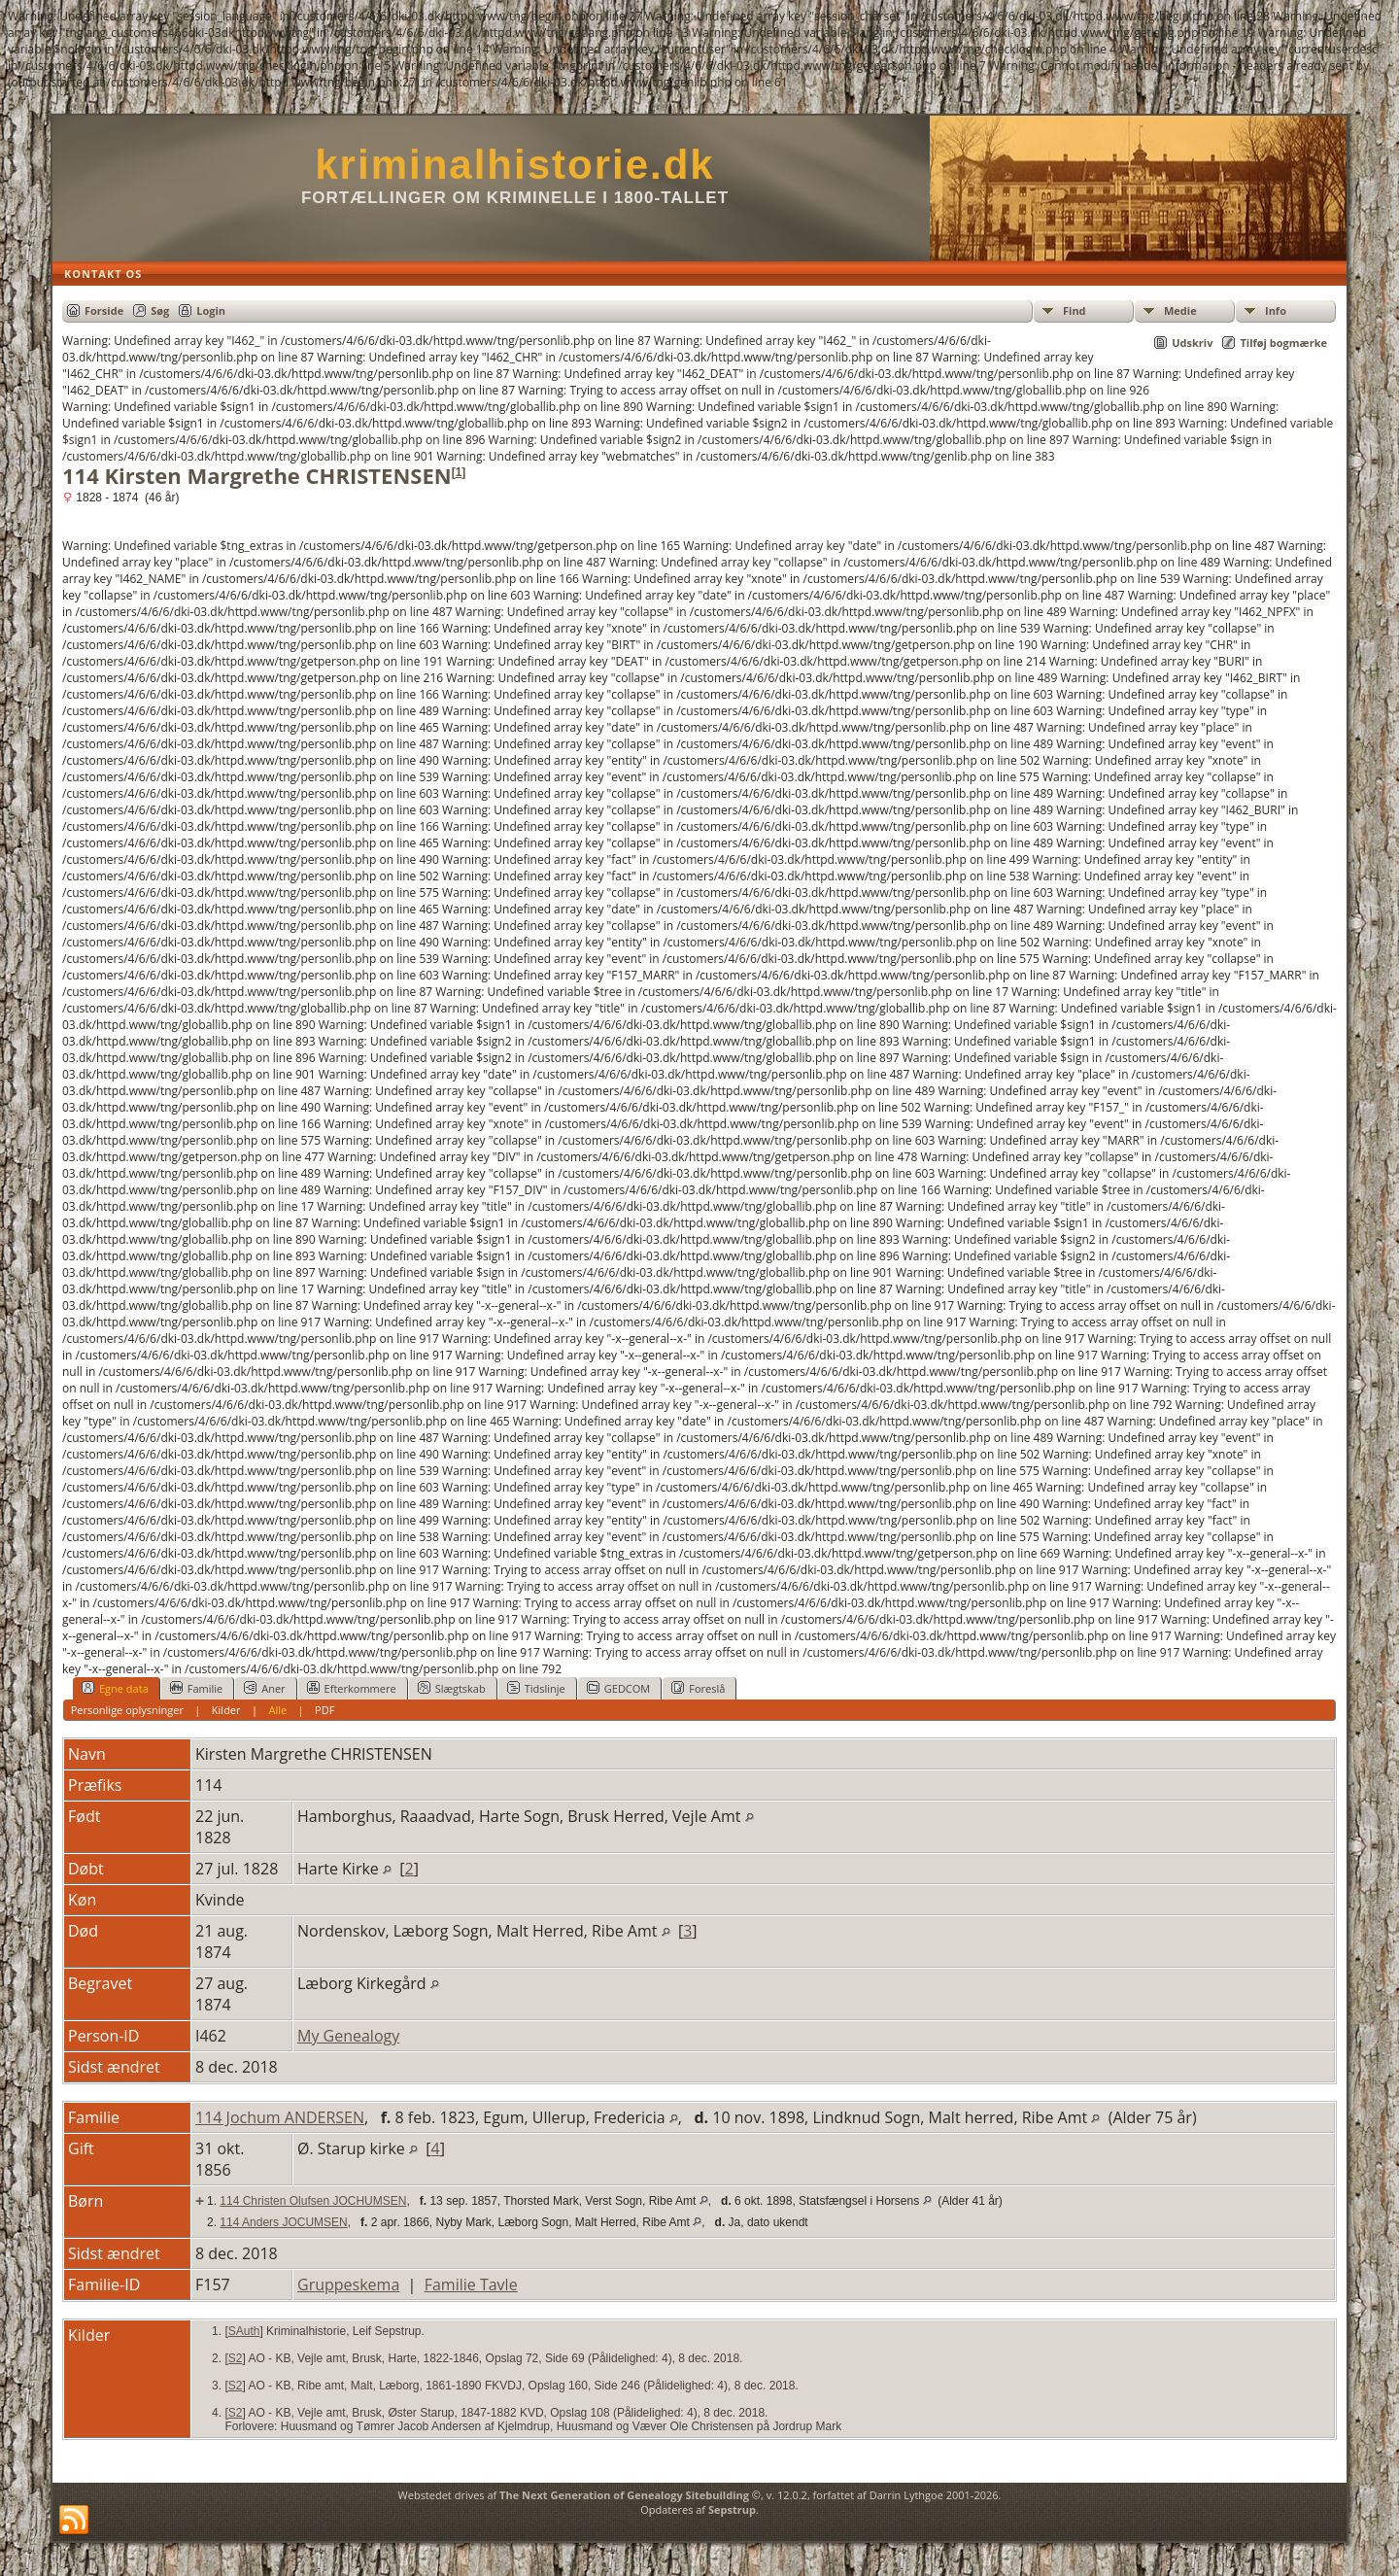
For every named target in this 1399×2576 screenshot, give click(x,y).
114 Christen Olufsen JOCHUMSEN (313, 2201)
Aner (264, 1688)
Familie (196, 1688)
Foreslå (698, 1688)
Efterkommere (351, 1688)
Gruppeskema (348, 2284)
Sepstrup (732, 2509)
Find (1074, 310)
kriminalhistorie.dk (514, 165)
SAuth (244, 2331)
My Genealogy (348, 2035)
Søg (160, 310)
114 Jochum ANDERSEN (279, 2117)
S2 (235, 2358)
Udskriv (1192, 342)
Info (1275, 310)
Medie (1180, 310)
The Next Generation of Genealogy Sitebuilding (624, 2495)
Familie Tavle (471, 2284)
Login (210, 310)
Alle (277, 1709)
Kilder (226, 1709)
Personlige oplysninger (127, 1709)
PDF (324, 1709)
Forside (104, 310)
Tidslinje (536, 1688)
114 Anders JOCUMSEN (283, 2222)
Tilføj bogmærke (1283, 342)
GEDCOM (618, 1688)
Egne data (115, 1688)
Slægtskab (452, 1688)
